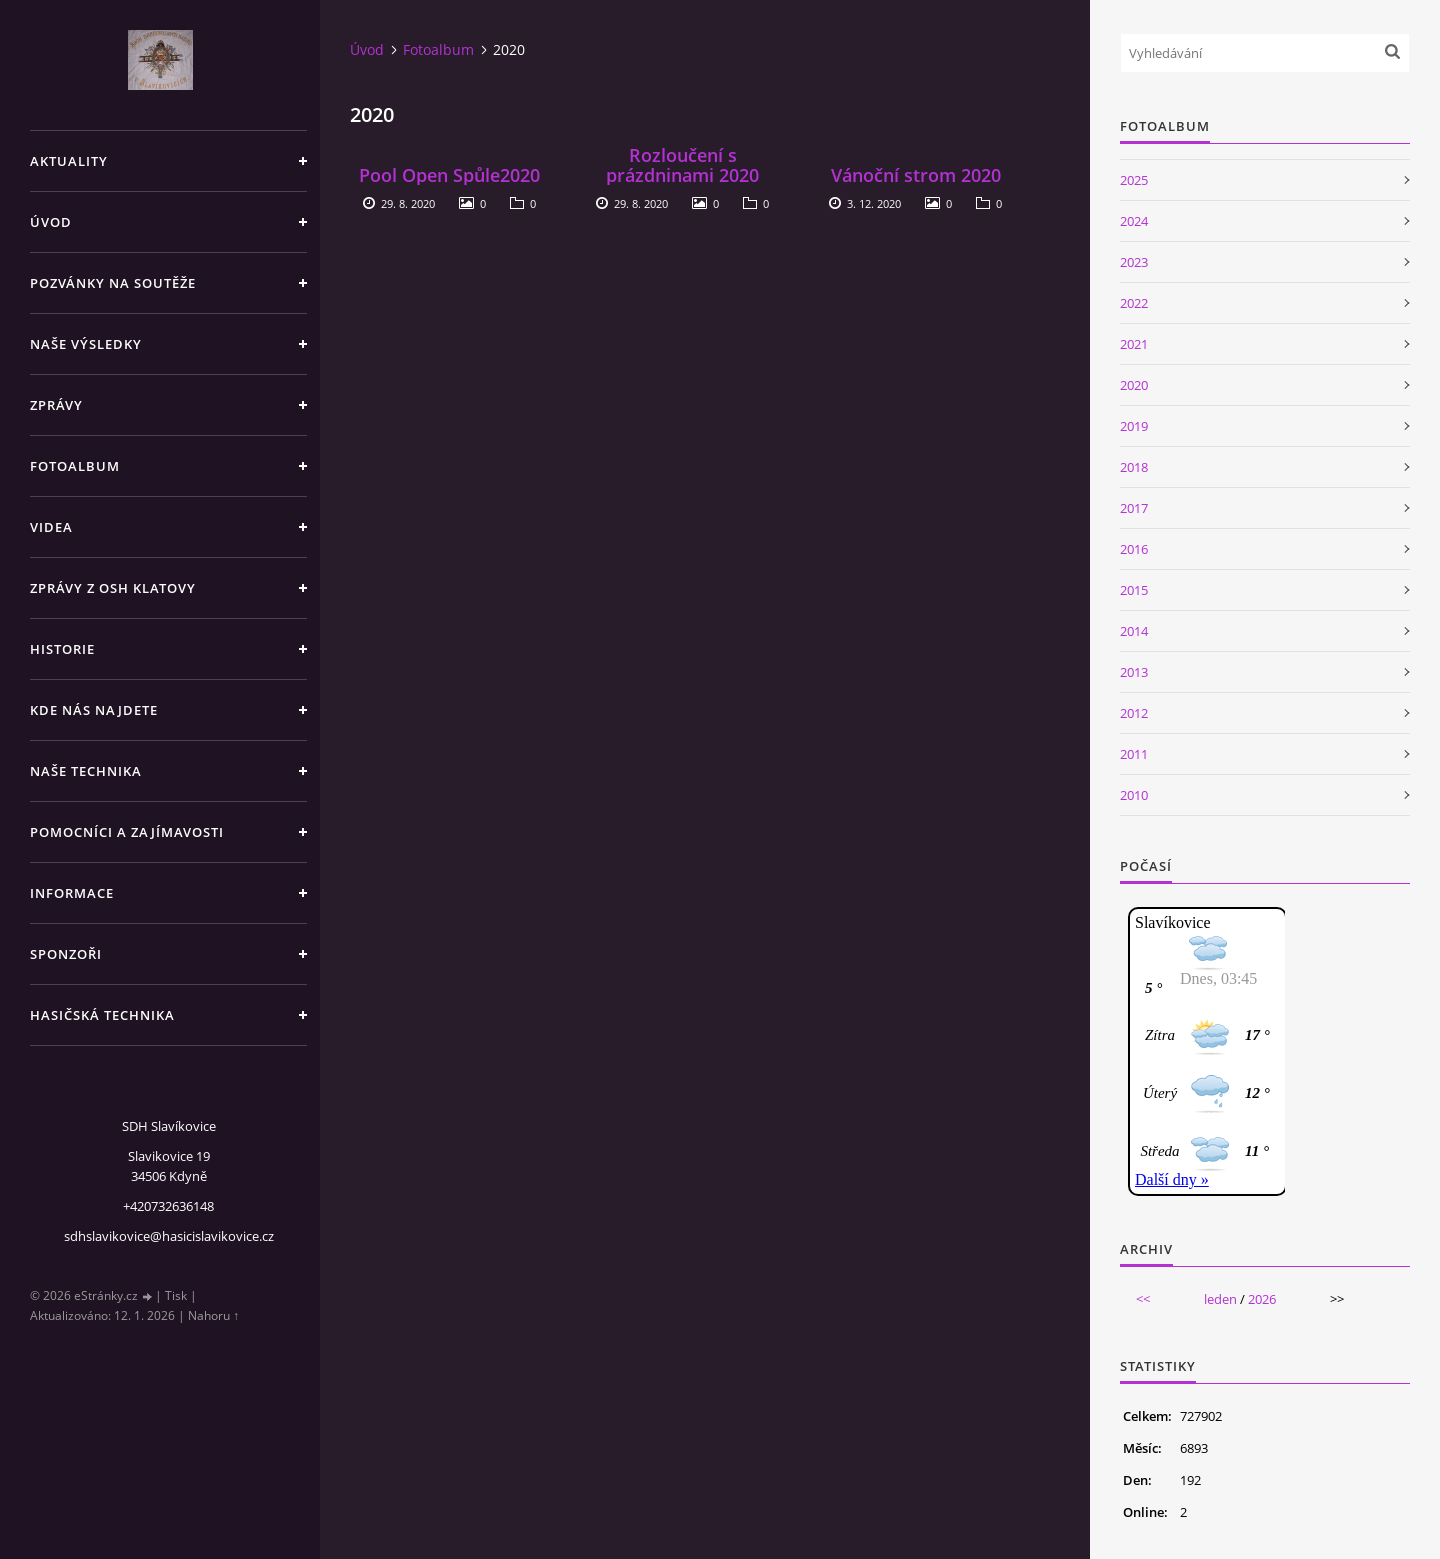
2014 (1134, 631)
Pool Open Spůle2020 (449, 175)
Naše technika (86, 771)
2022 (1134, 303)
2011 (1134, 754)
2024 (1134, 221)
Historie (62, 649)
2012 (1134, 713)
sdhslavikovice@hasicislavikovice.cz (169, 1236)
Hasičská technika (102, 1015)
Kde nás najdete (94, 710)
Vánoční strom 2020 (916, 175)
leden (1220, 1299)
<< (1143, 1299)
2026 (1262, 1299)
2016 (1134, 549)
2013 (1134, 672)
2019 (1134, 426)
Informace (72, 893)
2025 (1134, 180)
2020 (1134, 385)
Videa (51, 527)
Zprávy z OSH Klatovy (113, 588)
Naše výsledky (86, 344)
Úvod (51, 222)
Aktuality (69, 161)
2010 (1134, 795)
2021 (1134, 344)
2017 (1134, 508)
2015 (1134, 590)
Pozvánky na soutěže (113, 283)
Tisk (176, 1295)
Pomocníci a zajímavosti (127, 832)
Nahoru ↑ (213, 1315)
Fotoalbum (75, 466)
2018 (1134, 467)
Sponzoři (66, 954)
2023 (1134, 262)
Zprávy (56, 405)
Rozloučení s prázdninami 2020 (682, 165)
